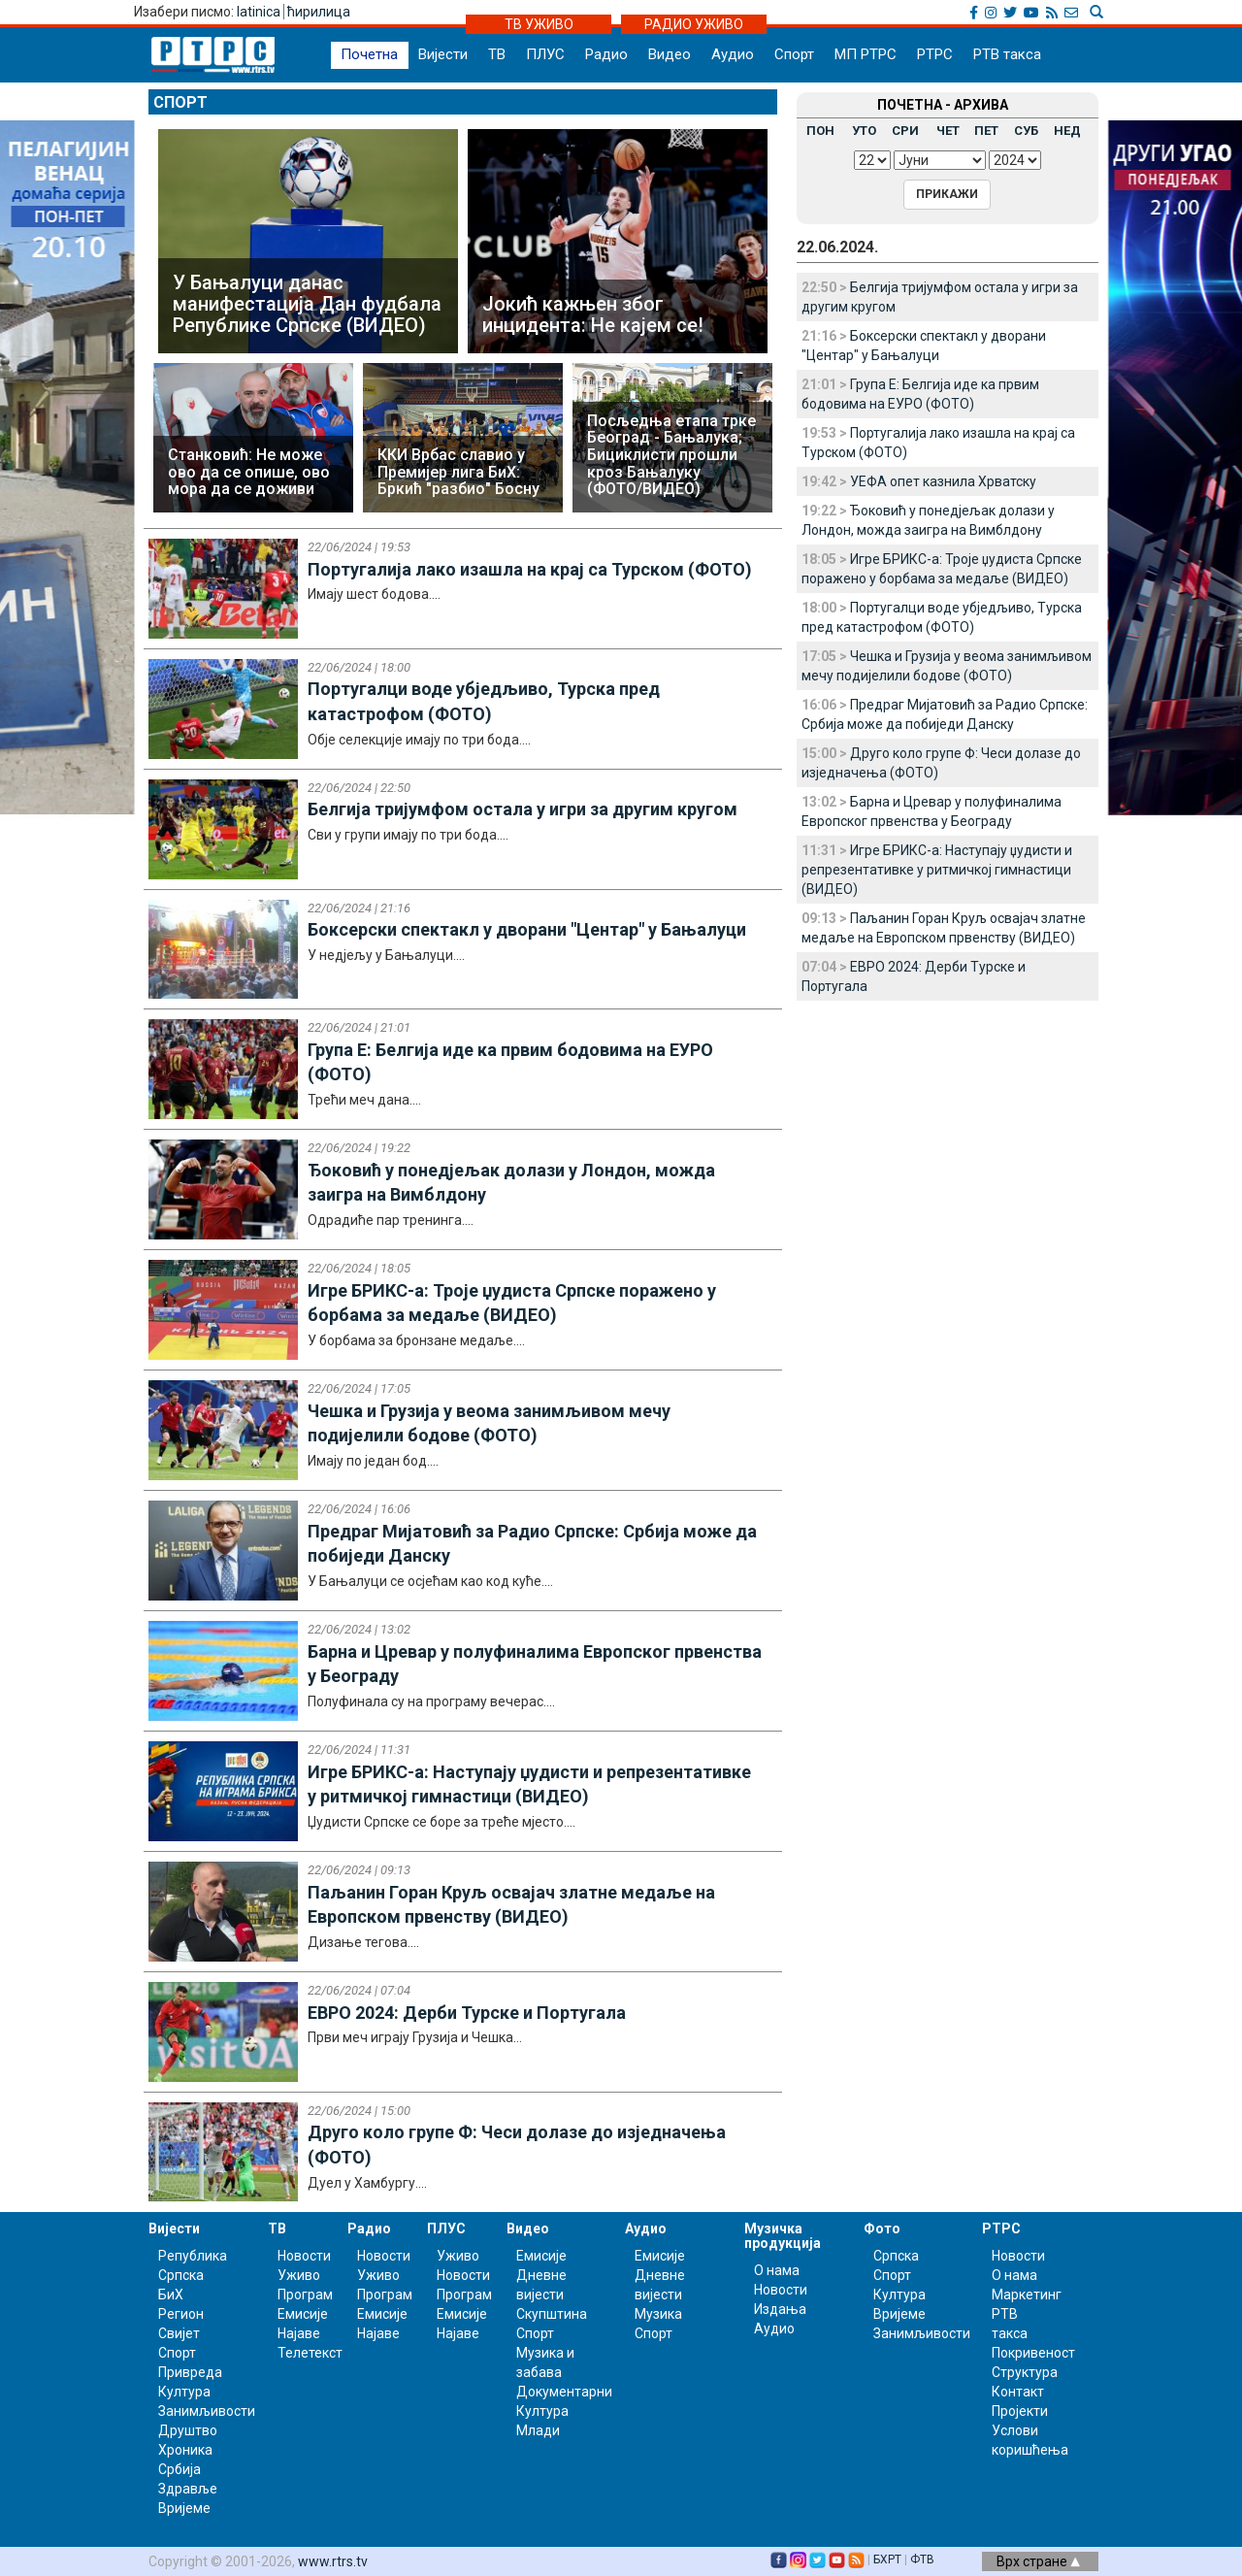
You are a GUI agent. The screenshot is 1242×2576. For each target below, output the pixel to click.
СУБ (1026, 130)
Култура (184, 2391)
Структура (1025, 2372)
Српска (896, 2255)
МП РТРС (865, 54)
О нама (777, 2270)
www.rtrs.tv (333, 2561)
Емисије (303, 2314)
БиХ (170, 2294)
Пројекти (1020, 2411)
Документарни (564, 2391)
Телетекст (310, 2353)
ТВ (497, 54)
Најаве (299, 2333)
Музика (658, 2314)
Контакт (1018, 2391)
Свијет (179, 2333)
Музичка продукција (782, 2236)
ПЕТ (986, 130)
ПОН (820, 130)
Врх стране (1038, 2561)
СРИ (905, 130)
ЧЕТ (948, 130)
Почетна (369, 54)
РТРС (935, 54)
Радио (606, 54)
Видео (669, 54)
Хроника (185, 2450)
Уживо (299, 2275)
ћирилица (318, 11)
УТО (864, 130)
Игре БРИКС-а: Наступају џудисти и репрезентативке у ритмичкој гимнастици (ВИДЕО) (936, 869)
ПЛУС (545, 54)
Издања (780, 2309)
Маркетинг (1027, 2294)
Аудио (732, 54)
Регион (181, 2314)
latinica (258, 11)
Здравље (187, 2488)
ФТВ (922, 2559)
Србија (179, 2469)
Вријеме (184, 2508)
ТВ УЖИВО (539, 24)
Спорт (794, 54)
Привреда (190, 2372)
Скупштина (551, 2314)
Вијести (443, 54)
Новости (304, 2255)
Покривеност (1033, 2353)
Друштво (187, 2430)
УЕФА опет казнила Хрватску (943, 481)
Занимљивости (206, 2411)
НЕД (1067, 130)
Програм (305, 2294)
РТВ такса (1007, 54)
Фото (882, 2228)
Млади (538, 2430)
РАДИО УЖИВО (693, 24)
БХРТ (887, 2559)
